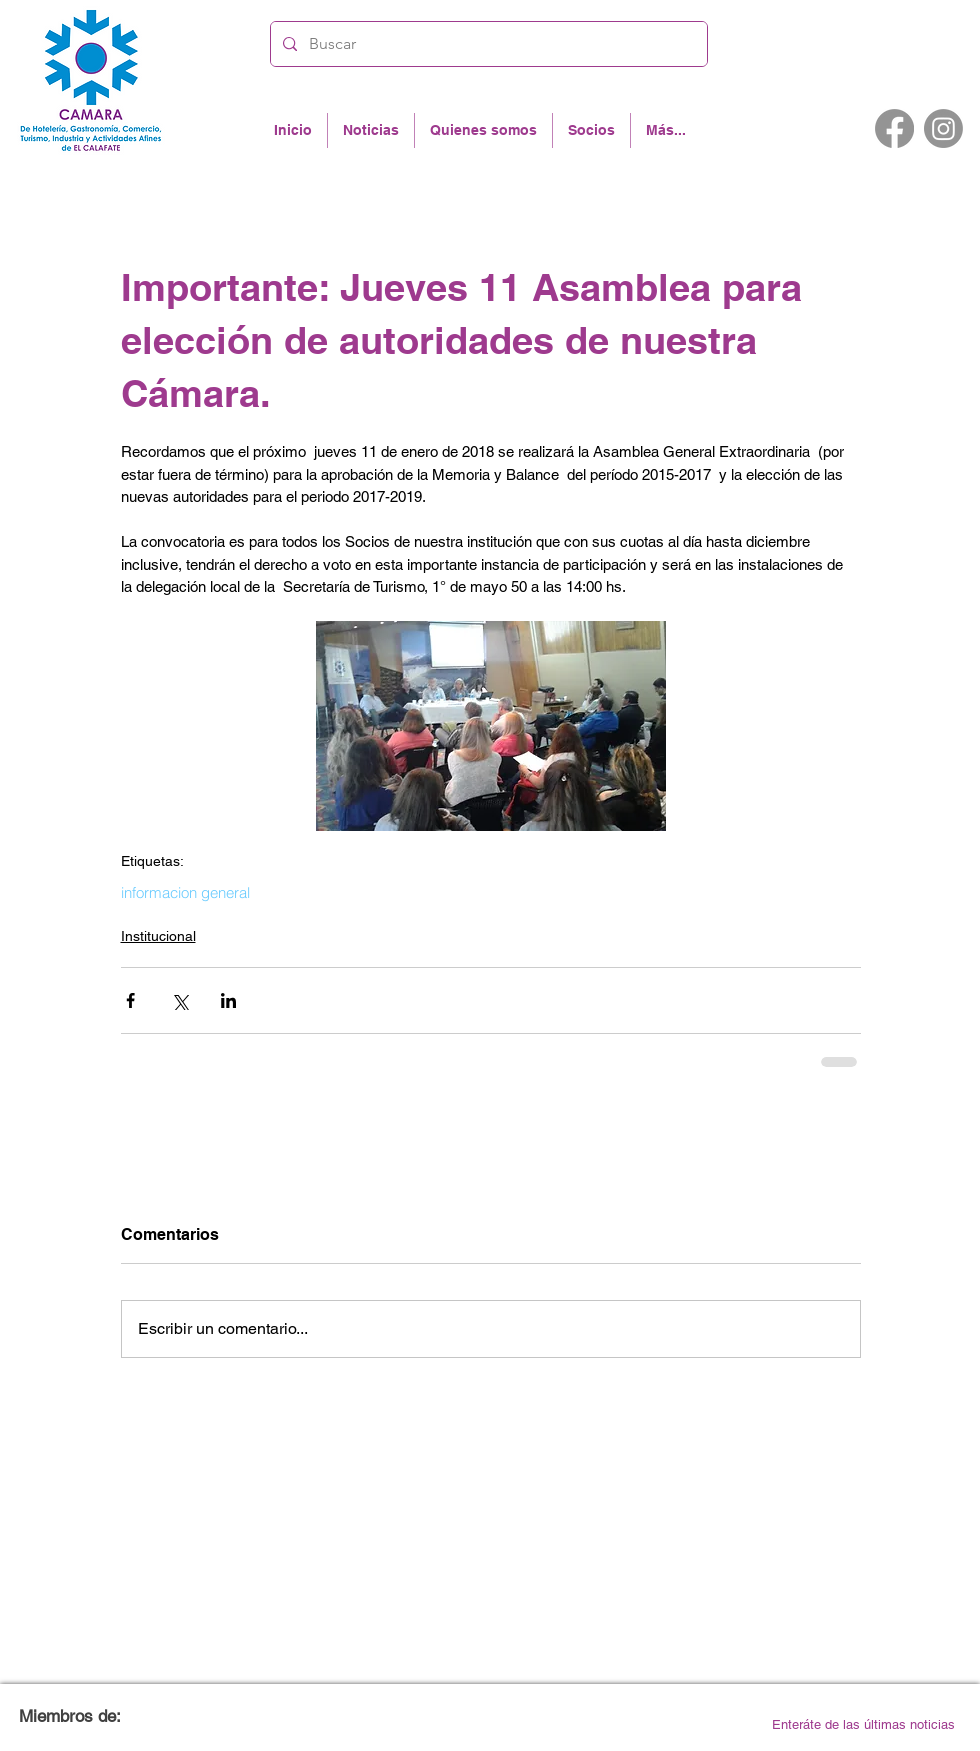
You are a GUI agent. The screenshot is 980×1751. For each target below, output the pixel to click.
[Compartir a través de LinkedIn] (228, 1000)
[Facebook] (894, 128)
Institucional (158, 936)
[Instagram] (943, 128)
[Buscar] (487, 44)
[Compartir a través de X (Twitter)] (179, 1000)
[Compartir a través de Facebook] (130, 1000)
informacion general (185, 893)
